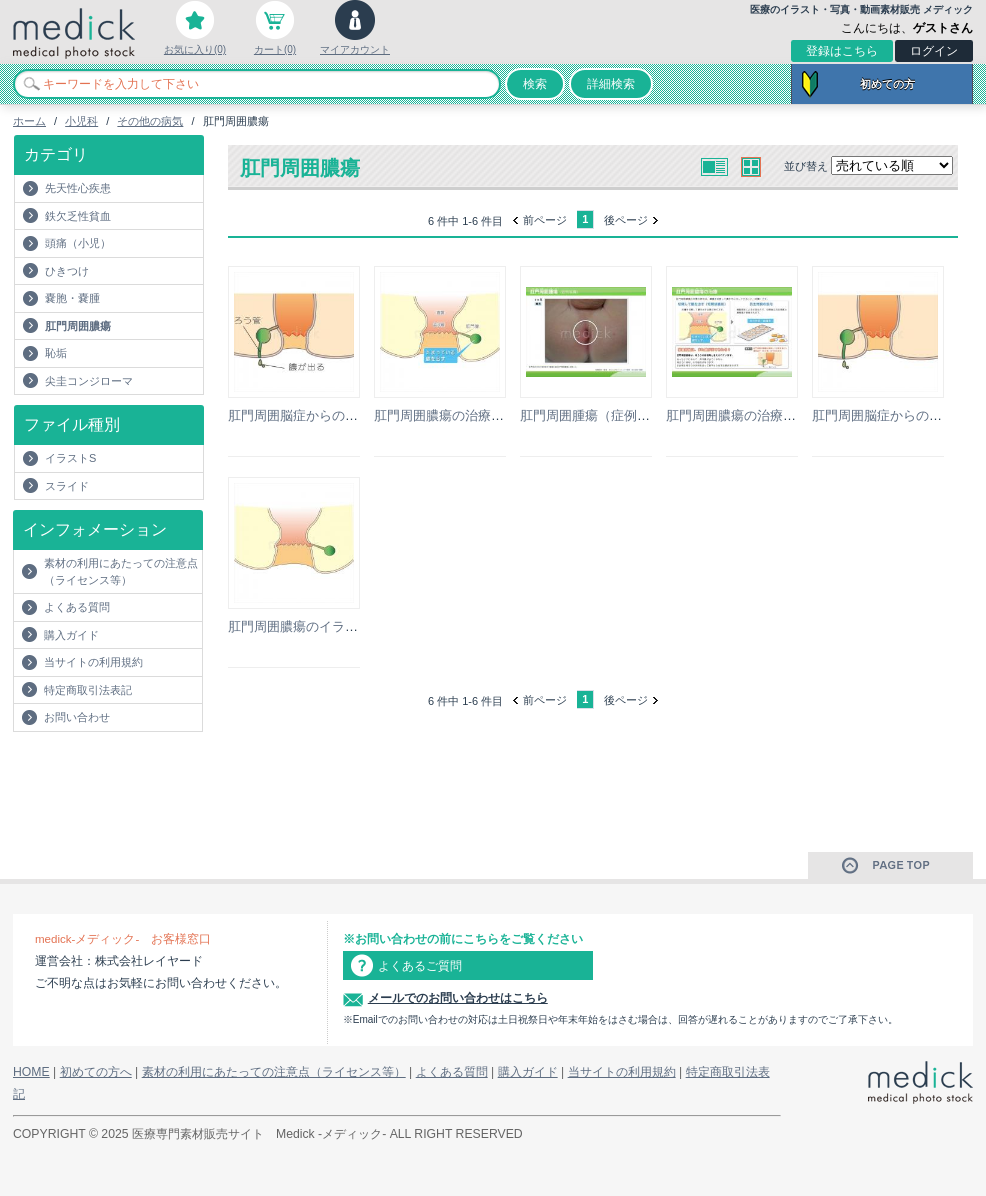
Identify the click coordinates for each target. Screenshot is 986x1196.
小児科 (81, 121)
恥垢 (56, 353)
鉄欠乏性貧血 (78, 216)
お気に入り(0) (195, 49)
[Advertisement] (130, 772)
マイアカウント (355, 49)
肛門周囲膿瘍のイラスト (299, 626)
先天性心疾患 (78, 188)
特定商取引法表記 (88, 690)
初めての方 (887, 84)
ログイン (934, 51)
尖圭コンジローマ (89, 381)
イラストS (70, 458)
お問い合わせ (77, 717)
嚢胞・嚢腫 (72, 298)
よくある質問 (77, 607)
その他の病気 (150, 121)
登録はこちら (842, 51)
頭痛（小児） (78, 243)
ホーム (29, 121)
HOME (31, 1072)
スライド (67, 486)
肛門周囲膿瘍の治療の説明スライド (770, 415)
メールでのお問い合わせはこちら (458, 998)
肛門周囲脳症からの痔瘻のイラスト (332, 415)
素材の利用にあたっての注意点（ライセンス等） (121, 571)
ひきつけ (67, 271)
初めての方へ (96, 1072)
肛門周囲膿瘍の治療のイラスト (465, 415)
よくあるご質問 (420, 966)
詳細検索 (611, 84)
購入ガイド (71, 635)
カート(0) (275, 49)
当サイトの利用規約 (93, 662)
